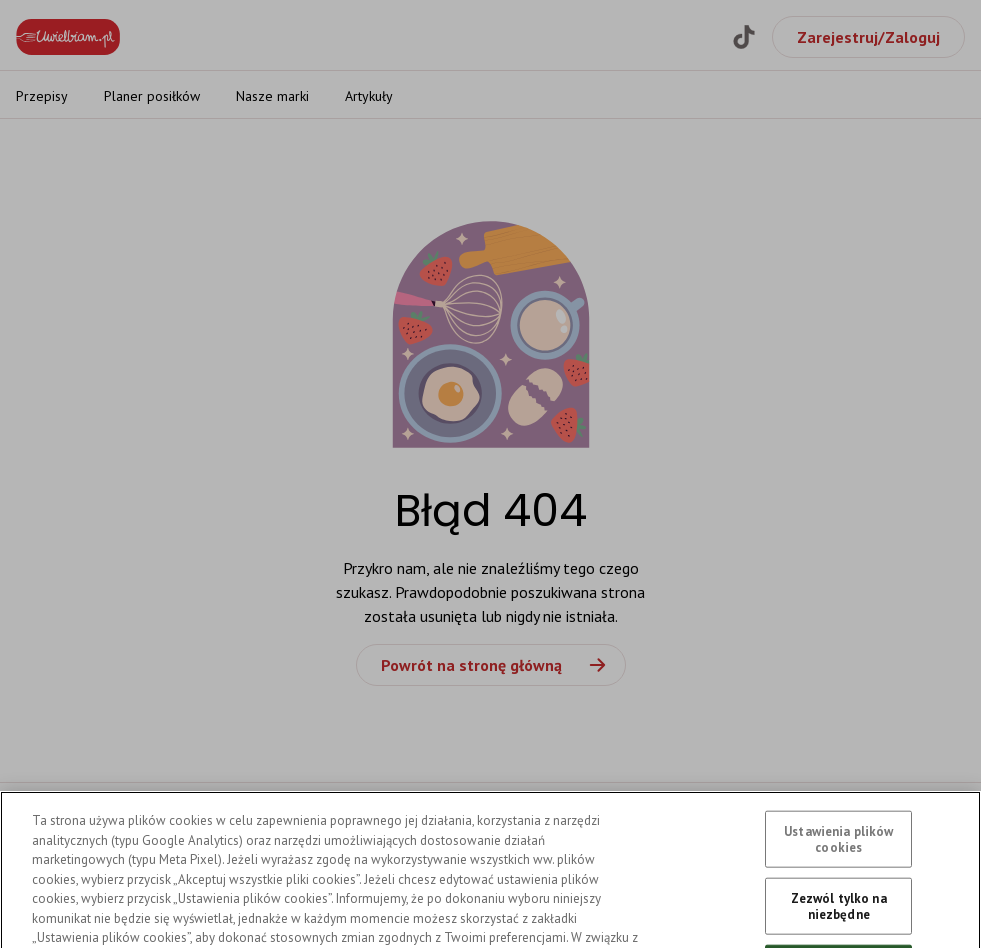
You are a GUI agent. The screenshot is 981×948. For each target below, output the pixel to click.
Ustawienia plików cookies (838, 866)
